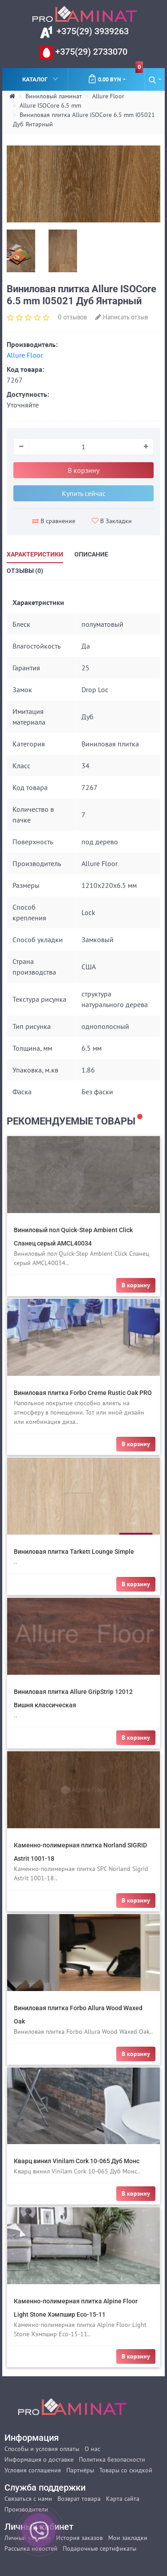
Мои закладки (127, 2538)
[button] (155, 79)
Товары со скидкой (125, 2470)
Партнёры (80, 2470)
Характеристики (35, 554)
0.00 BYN (115, 75)
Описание (91, 554)
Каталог (40, 78)
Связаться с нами (28, 2499)
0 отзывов (72, 317)
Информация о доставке (38, 2459)
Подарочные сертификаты (99, 2548)
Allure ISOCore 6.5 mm (50, 105)
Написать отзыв (121, 317)
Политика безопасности (112, 2459)
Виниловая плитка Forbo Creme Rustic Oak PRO (83, 1392)
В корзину (83, 470)
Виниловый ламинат (53, 96)
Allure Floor (108, 96)
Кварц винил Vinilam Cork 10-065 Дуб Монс (76, 2161)
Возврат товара (79, 2499)
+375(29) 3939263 (91, 31)
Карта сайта (122, 2499)
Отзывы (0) (25, 570)
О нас (92, 2449)
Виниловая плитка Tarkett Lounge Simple (74, 1551)
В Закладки (112, 521)
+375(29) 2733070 (90, 51)
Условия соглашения (32, 2470)
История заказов (79, 2538)
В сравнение (53, 521)
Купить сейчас (84, 493)
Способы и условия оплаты (41, 2449)
